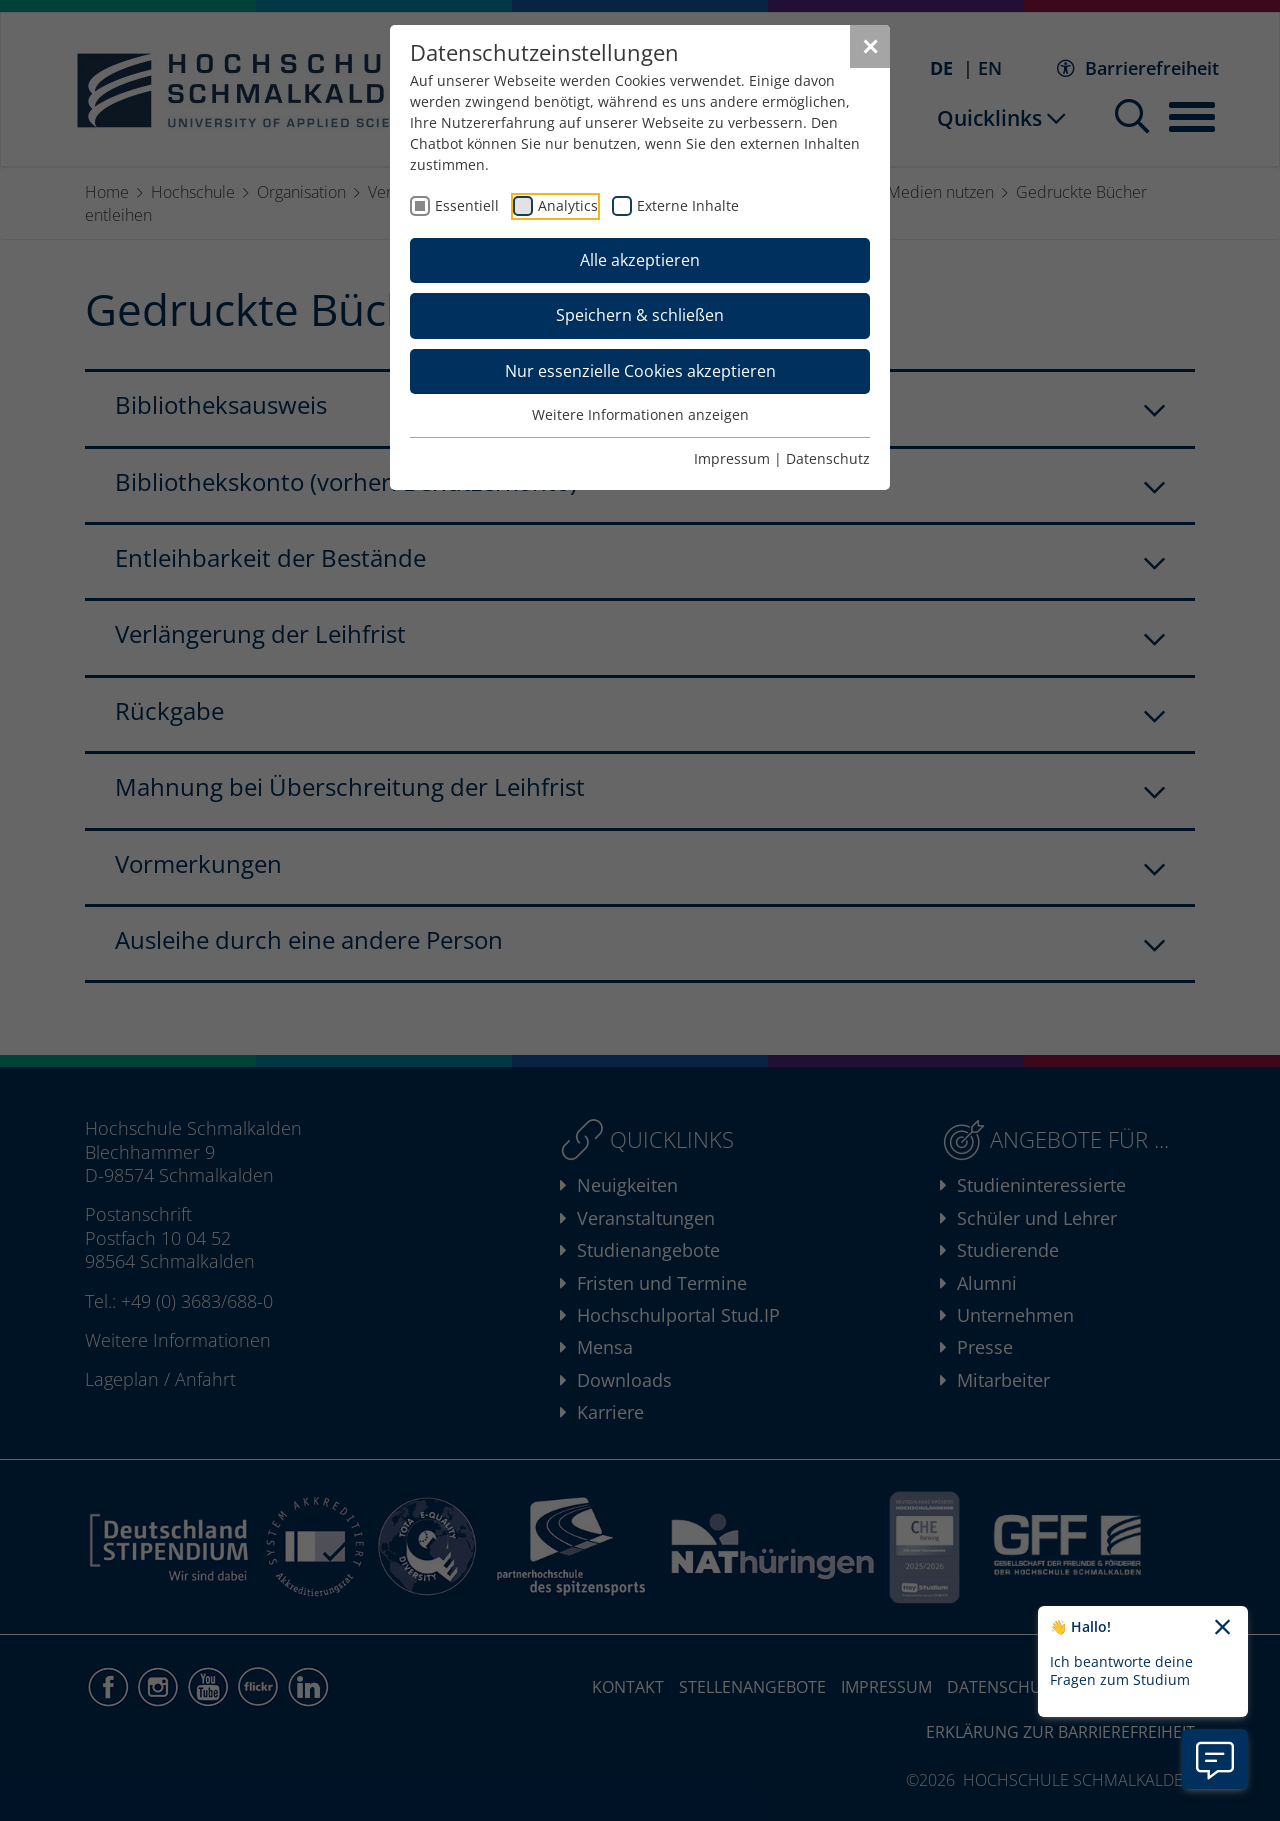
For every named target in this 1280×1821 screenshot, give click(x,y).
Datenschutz (828, 458)
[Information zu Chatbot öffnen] (1215, 1759)
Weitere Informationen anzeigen (640, 414)
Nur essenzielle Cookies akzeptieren (640, 371)
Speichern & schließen (640, 315)
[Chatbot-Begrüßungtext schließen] (1222, 1628)
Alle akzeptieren (640, 260)
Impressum (732, 458)
